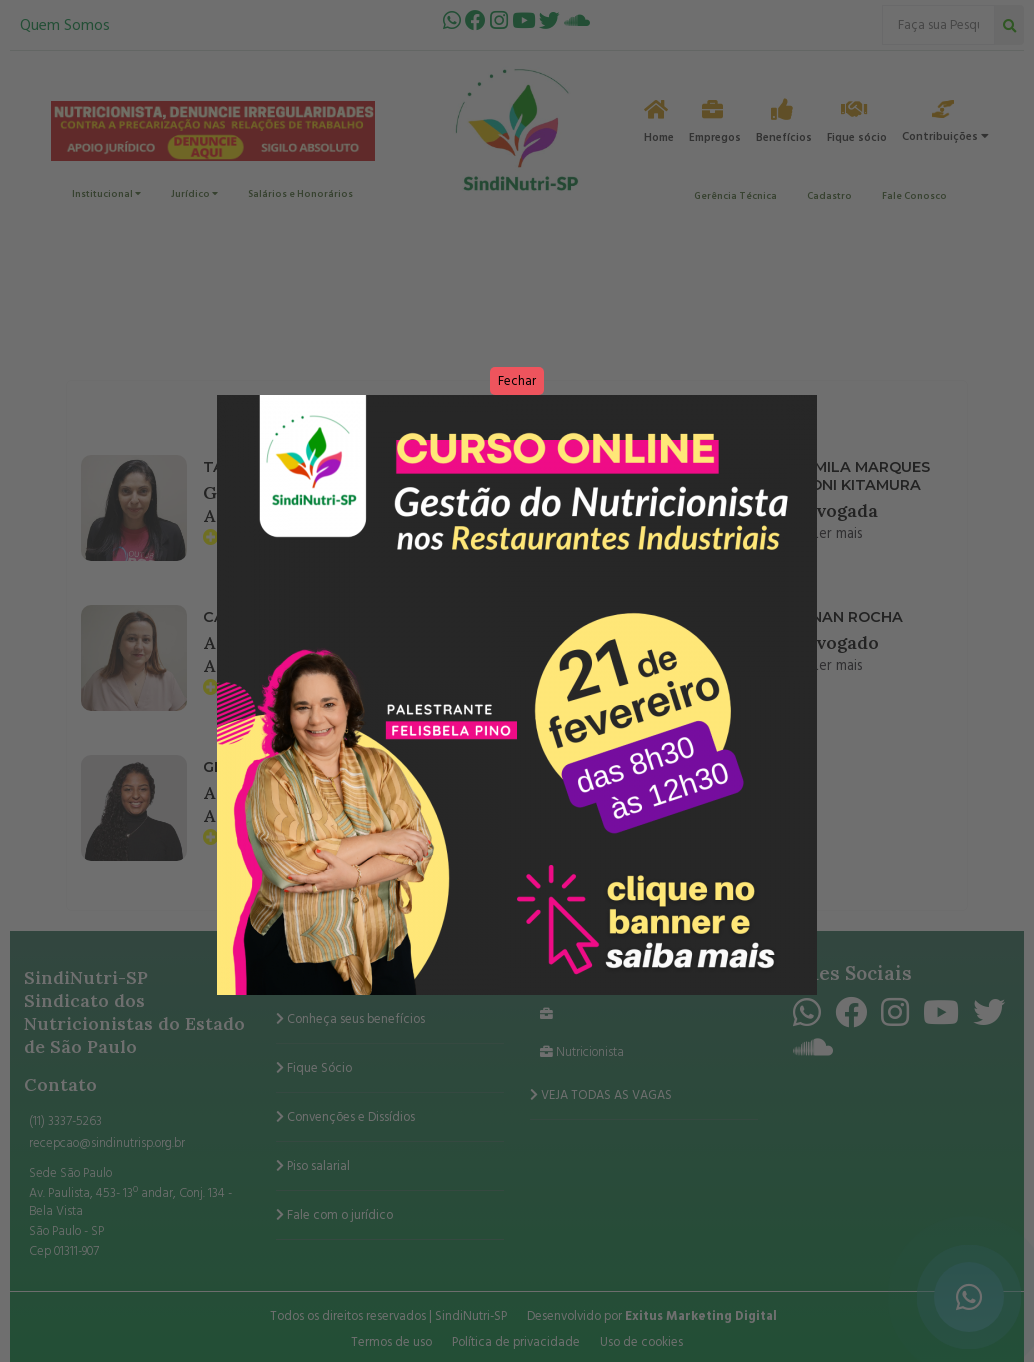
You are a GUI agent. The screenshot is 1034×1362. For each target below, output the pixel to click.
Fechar (517, 381)
